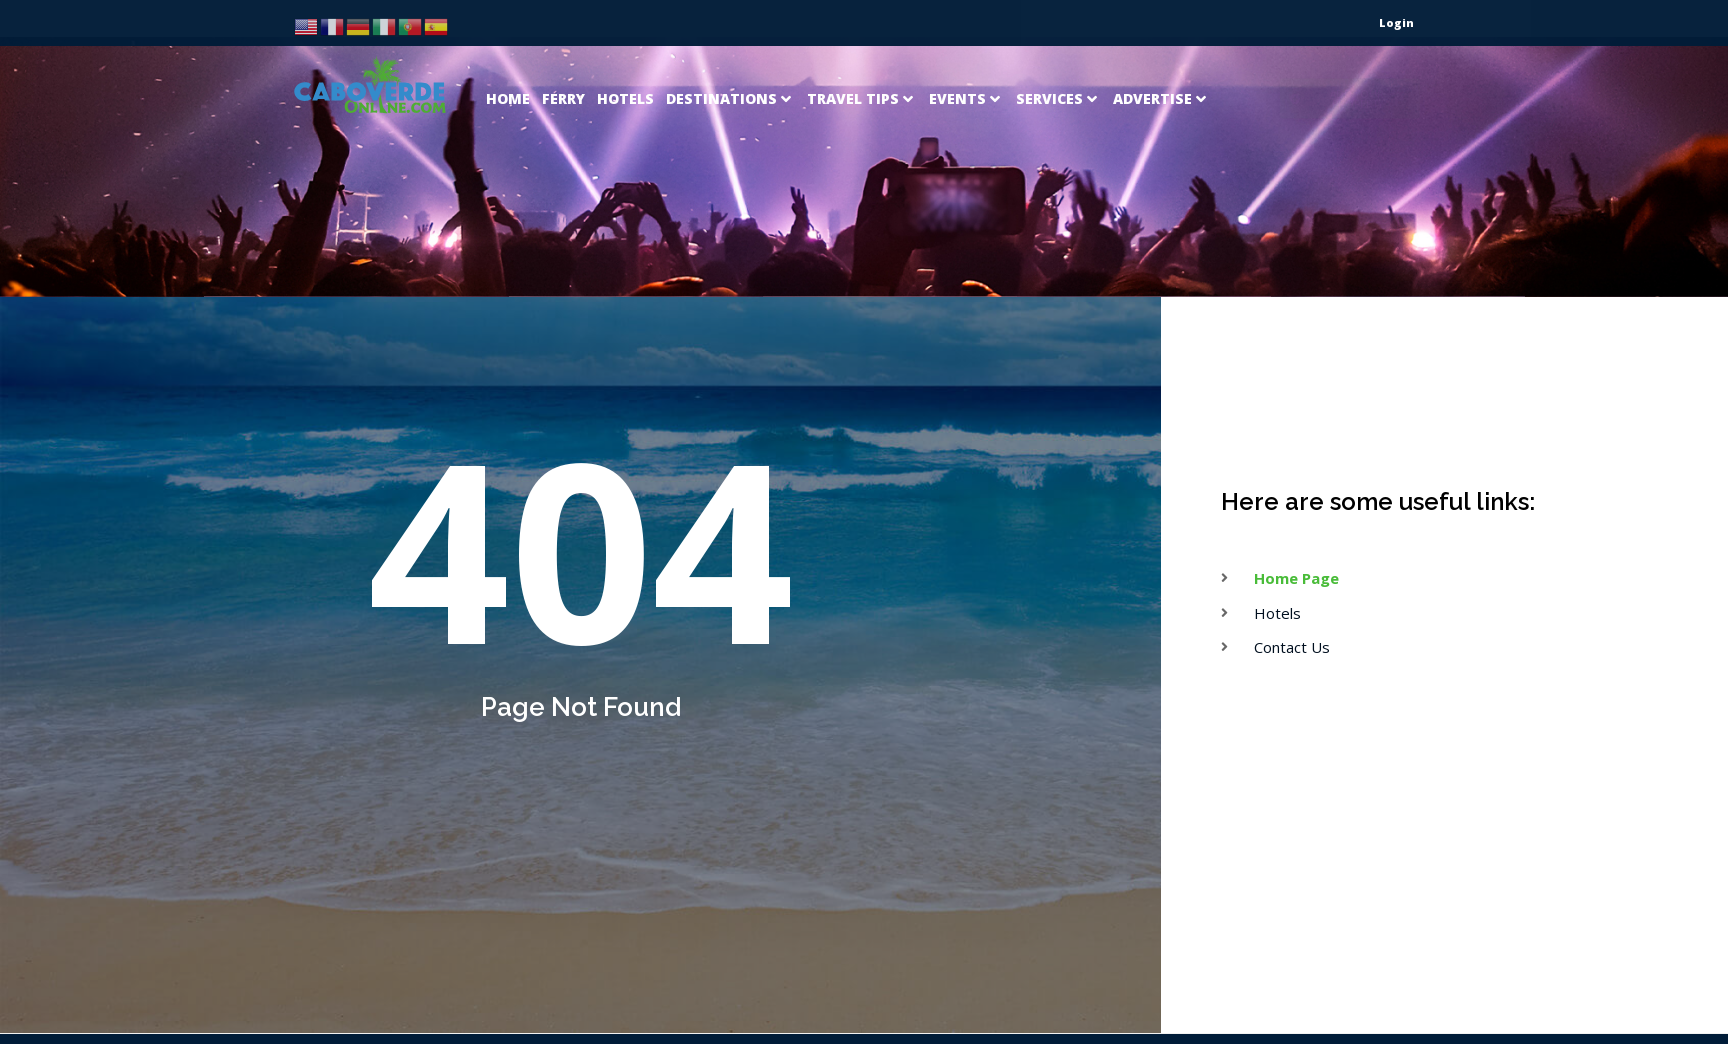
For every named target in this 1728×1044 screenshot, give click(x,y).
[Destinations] (730, 54)
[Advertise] (1161, 54)
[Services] (1058, 54)
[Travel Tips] (862, 54)
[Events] (966, 54)
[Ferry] (563, 54)
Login (1396, 22)
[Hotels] (625, 54)
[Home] (508, 54)
